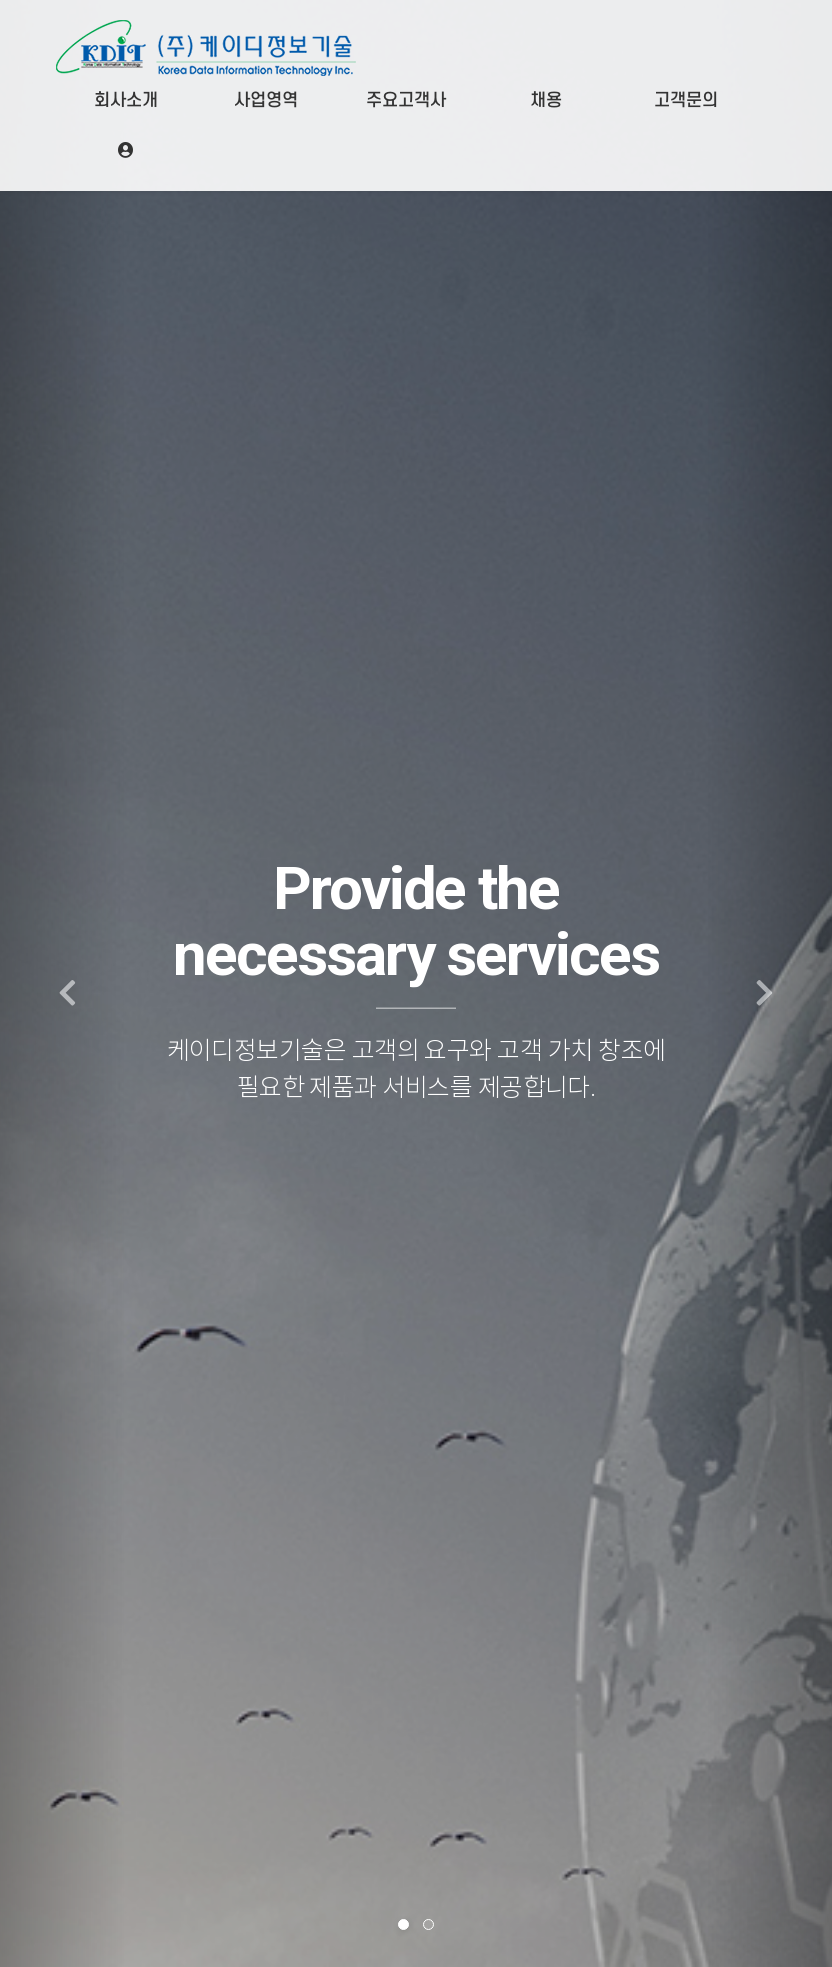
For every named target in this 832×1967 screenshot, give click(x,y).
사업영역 (266, 100)
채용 (546, 100)
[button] (62, 983)
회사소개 (126, 100)
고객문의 (686, 100)
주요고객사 (406, 100)
